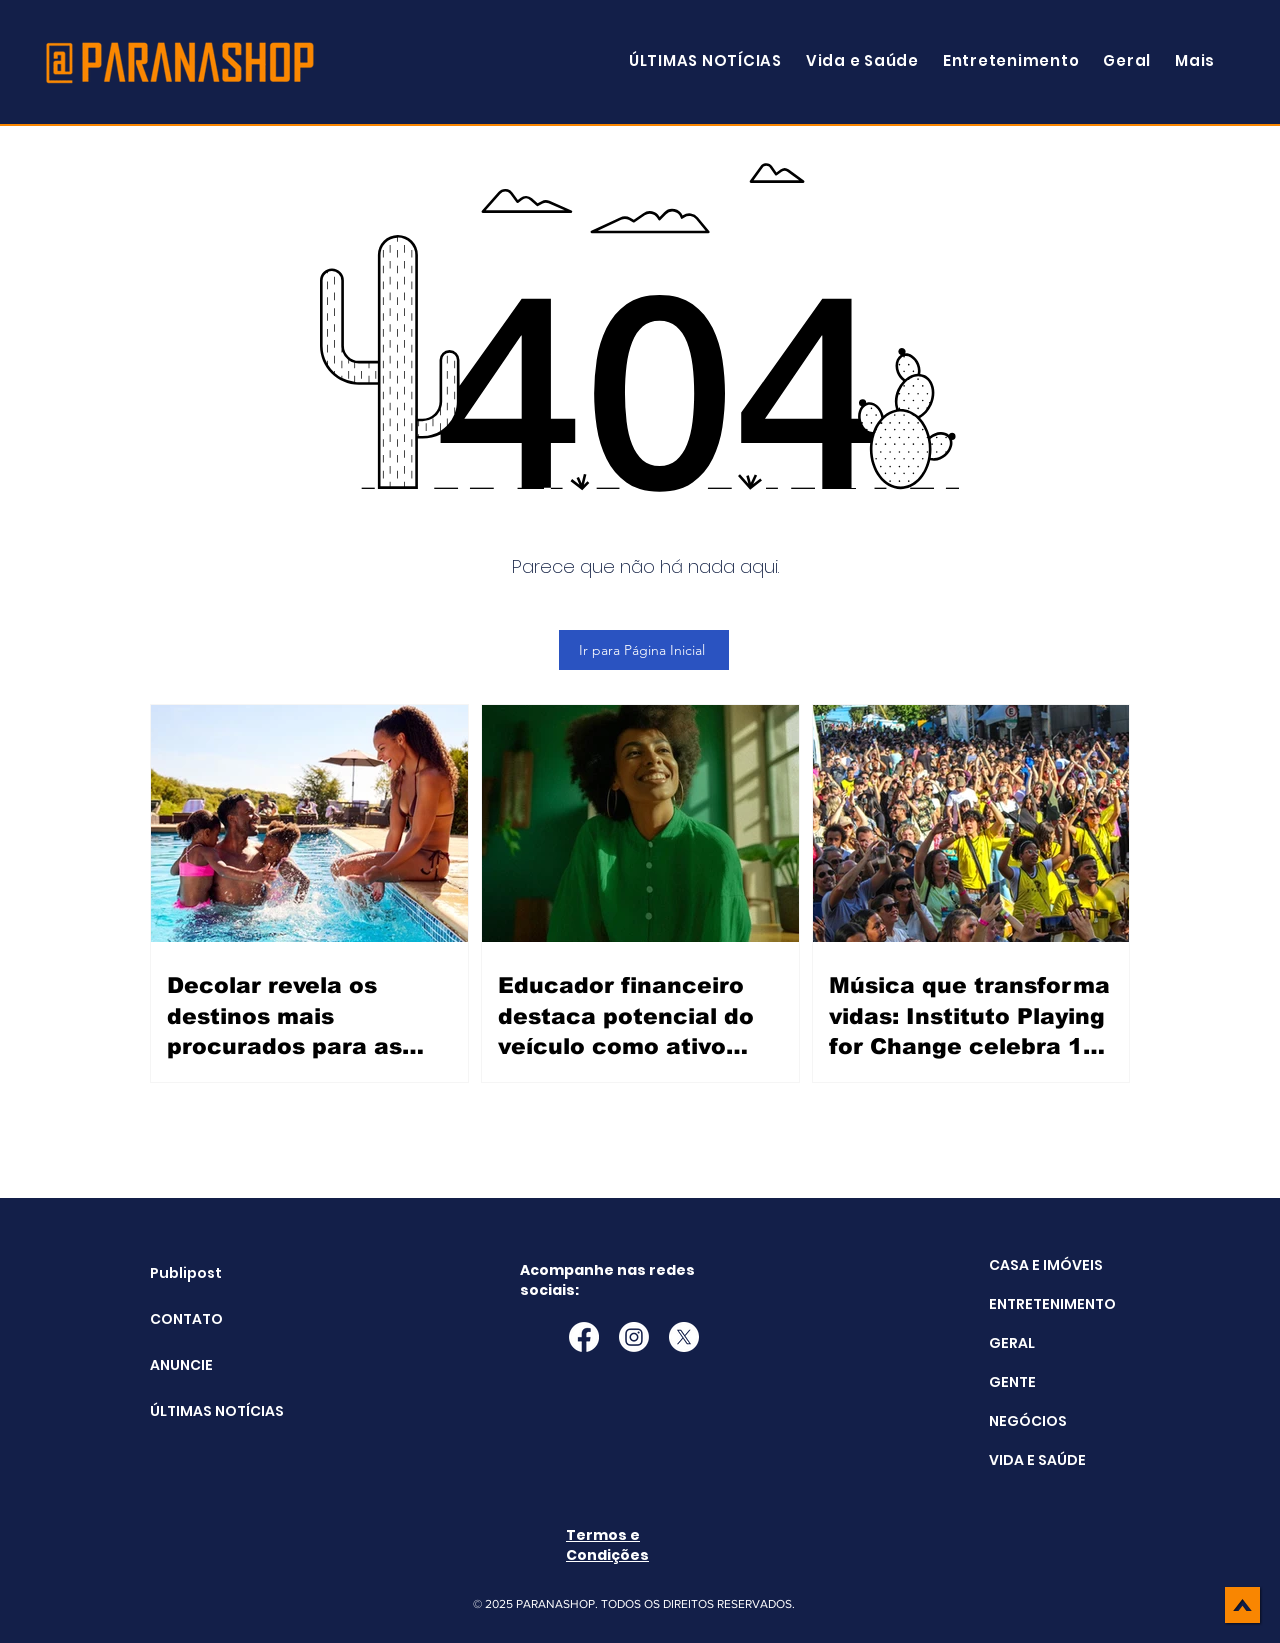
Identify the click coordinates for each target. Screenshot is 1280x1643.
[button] (1195, 60)
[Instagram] (634, 1337)
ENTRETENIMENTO (1052, 1304)
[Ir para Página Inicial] (644, 650)
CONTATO (186, 1319)
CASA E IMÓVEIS (1046, 1265)
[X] (684, 1337)
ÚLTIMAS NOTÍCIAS (200, 1411)
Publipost (186, 1273)
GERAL (1012, 1343)
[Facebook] (584, 1337)
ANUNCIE (181, 1365)
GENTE (1012, 1382)
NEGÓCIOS (1028, 1421)
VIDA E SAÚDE (1037, 1460)
